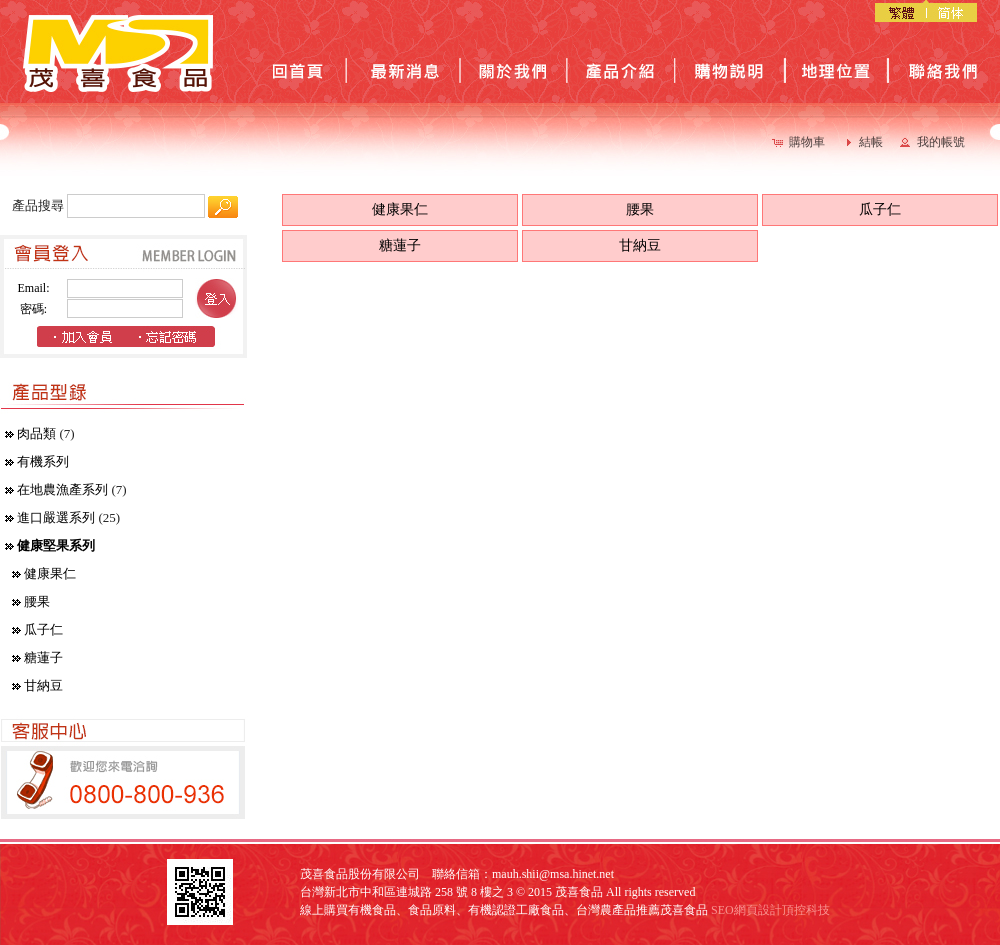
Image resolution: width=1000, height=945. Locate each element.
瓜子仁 (43, 629)
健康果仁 (50, 573)
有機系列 (43, 461)
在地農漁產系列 (62, 489)
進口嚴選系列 (56, 517)
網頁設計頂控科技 (782, 910)
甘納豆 (43, 685)
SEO (722, 910)
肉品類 (36, 433)
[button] (800, 142)
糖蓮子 (43, 657)
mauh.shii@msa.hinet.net (553, 874)
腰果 (37, 601)
